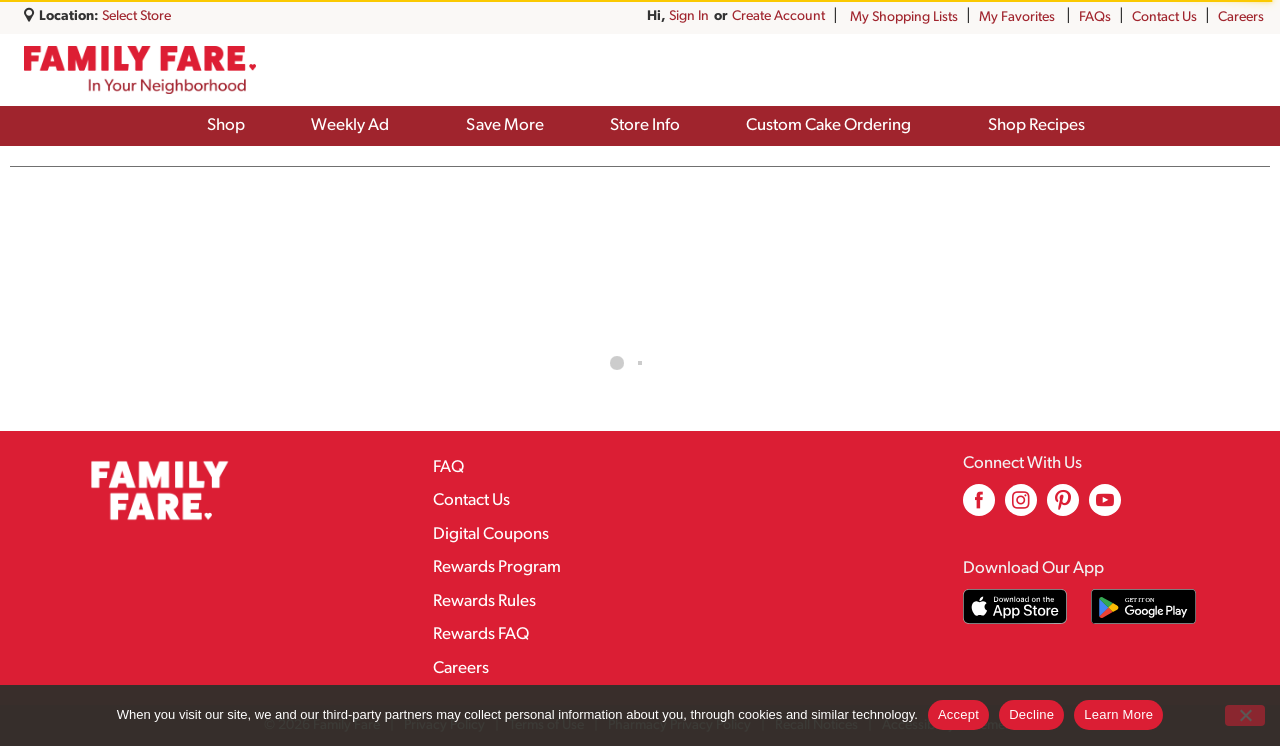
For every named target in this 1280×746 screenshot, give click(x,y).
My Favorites (1018, 17)
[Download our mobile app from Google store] (1143, 606)
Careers (1241, 17)
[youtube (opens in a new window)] (1105, 507)
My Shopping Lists (904, 17)
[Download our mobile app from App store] (1015, 606)
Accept (958, 714)
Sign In (805, 16)
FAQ (448, 467)
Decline (1031, 714)
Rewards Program (497, 567)
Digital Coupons (491, 534)
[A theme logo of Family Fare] (140, 70)
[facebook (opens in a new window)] (979, 507)
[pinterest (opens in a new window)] (1063, 507)
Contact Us (1164, 17)
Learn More (1118, 714)
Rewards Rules (484, 601)
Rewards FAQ (481, 634)
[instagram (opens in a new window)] (1021, 507)
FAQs (1095, 17)
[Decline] (1245, 715)
